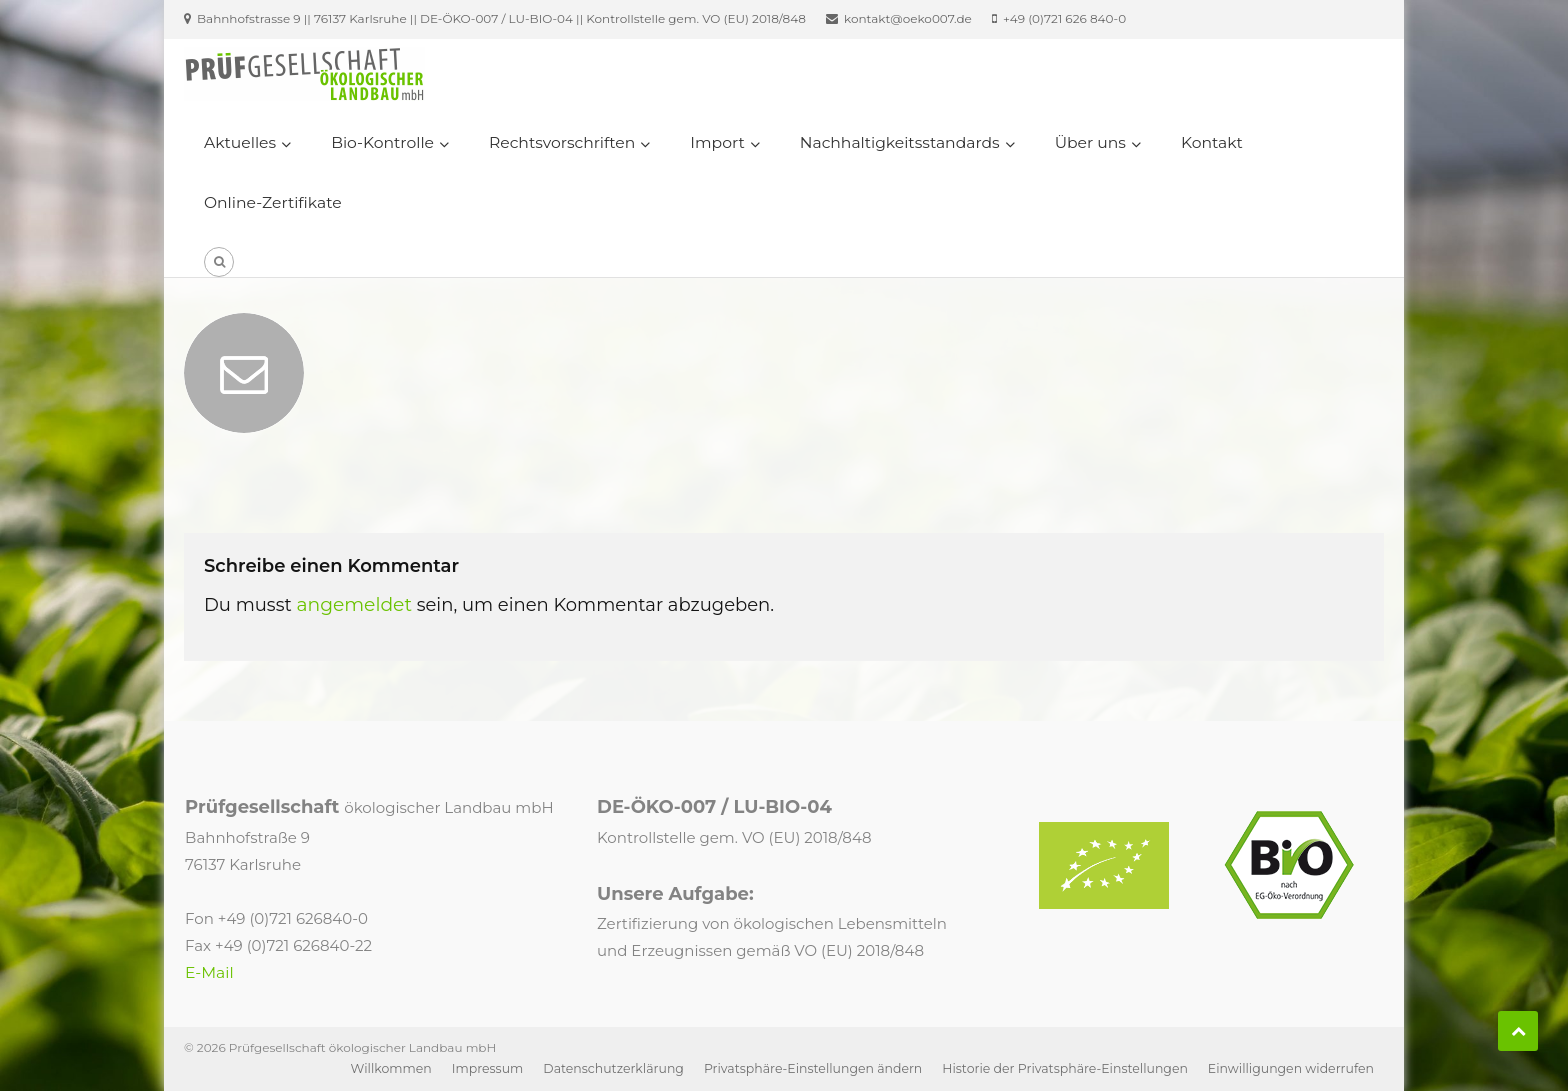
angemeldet (354, 604)
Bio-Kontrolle (382, 142)
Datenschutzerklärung (613, 1068)
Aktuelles (240, 142)
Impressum (488, 1068)
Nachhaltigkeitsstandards (900, 142)
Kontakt (1212, 142)
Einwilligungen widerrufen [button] (1291, 1068)
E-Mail (209, 972)
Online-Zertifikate (273, 202)
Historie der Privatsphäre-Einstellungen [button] (1065, 1068)
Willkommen (391, 1068)
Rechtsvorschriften (562, 142)
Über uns (1090, 142)
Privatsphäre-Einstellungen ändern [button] (813, 1068)
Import (717, 142)
